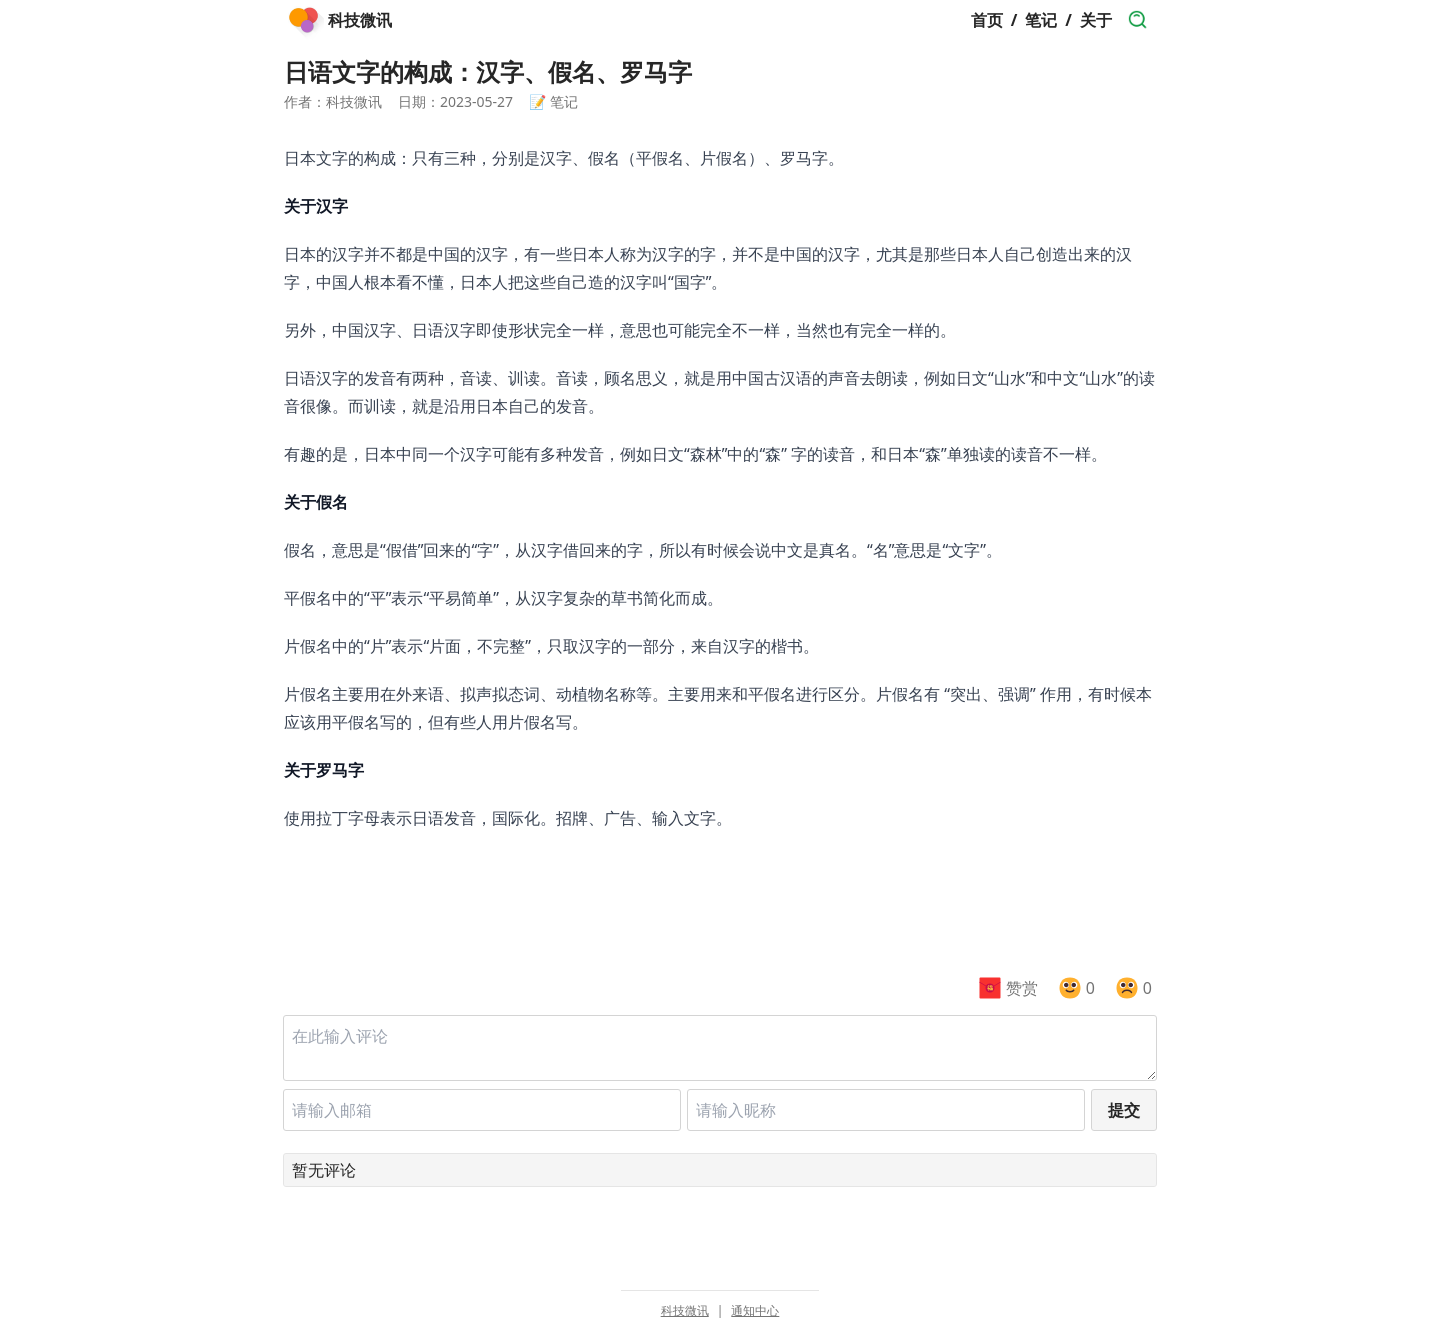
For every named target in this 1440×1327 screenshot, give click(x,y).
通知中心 (755, 1311)
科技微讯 (685, 1311)
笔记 (1041, 20)
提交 (1124, 1110)
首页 (987, 20)
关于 (1096, 20)
